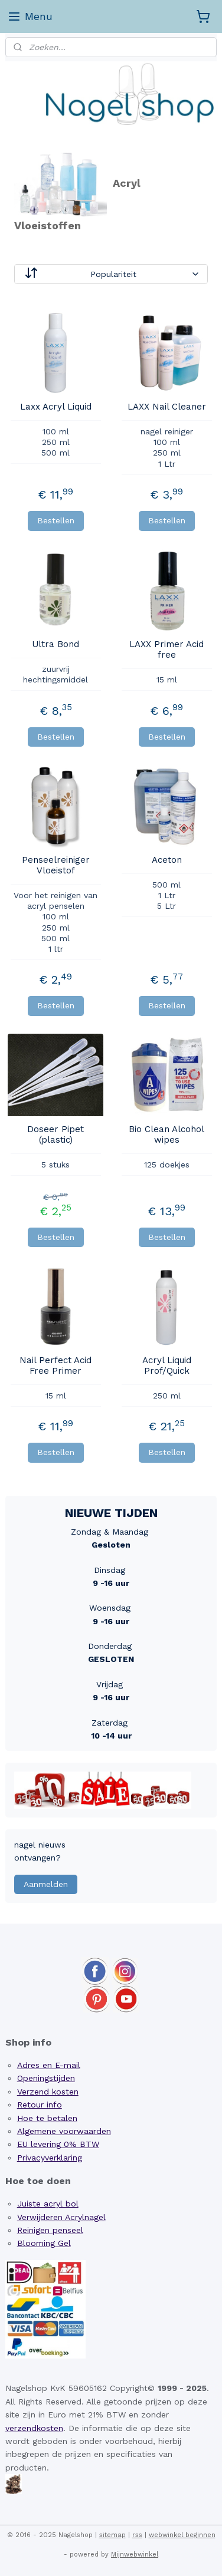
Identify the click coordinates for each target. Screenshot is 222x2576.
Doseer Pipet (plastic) (55, 1133)
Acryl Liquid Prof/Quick (166, 1365)
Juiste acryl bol (48, 2203)
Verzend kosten (48, 2091)
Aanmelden (46, 1884)
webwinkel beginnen (182, 2535)
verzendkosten (34, 2428)
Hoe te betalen (47, 2118)
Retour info (39, 2104)
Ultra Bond (55, 643)
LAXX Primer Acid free (166, 648)
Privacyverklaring (49, 2157)
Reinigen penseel (50, 2230)
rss (137, 2535)
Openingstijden (46, 2078)
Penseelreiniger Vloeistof (56, 865)
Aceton (167, 860)
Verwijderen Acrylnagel (61, 2217)
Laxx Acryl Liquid (56, 406)
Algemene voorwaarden (64, 2131)
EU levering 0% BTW (58, 2144)
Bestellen (55, 520)
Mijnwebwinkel (134, 2554)
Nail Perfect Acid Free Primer (55, 1365)
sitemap (112, 2535)
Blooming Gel (44, 2243)
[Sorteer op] (111, 273)
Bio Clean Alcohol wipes (166, 1133)
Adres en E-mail (48, 2065)
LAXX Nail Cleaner (167, 406)
